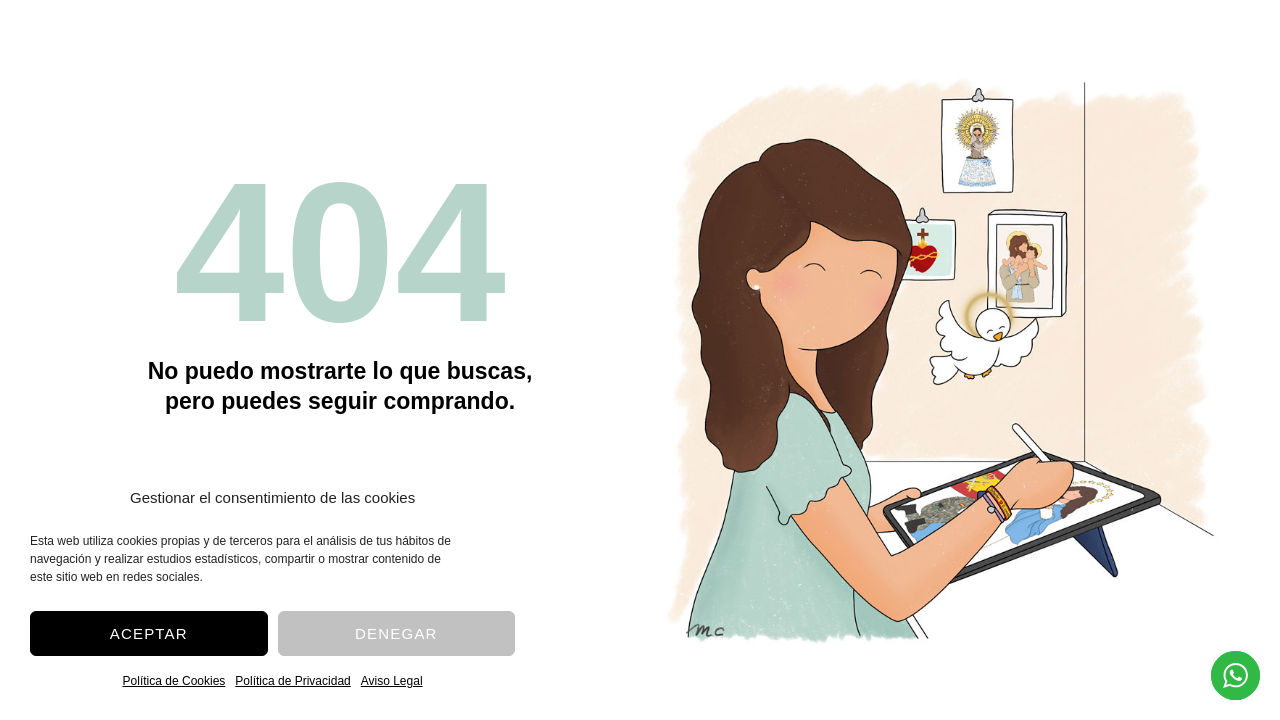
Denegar (396, 633)
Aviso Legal (392, 681)
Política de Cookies (174, 681)
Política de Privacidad (292, 681)
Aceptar (149, 633)
